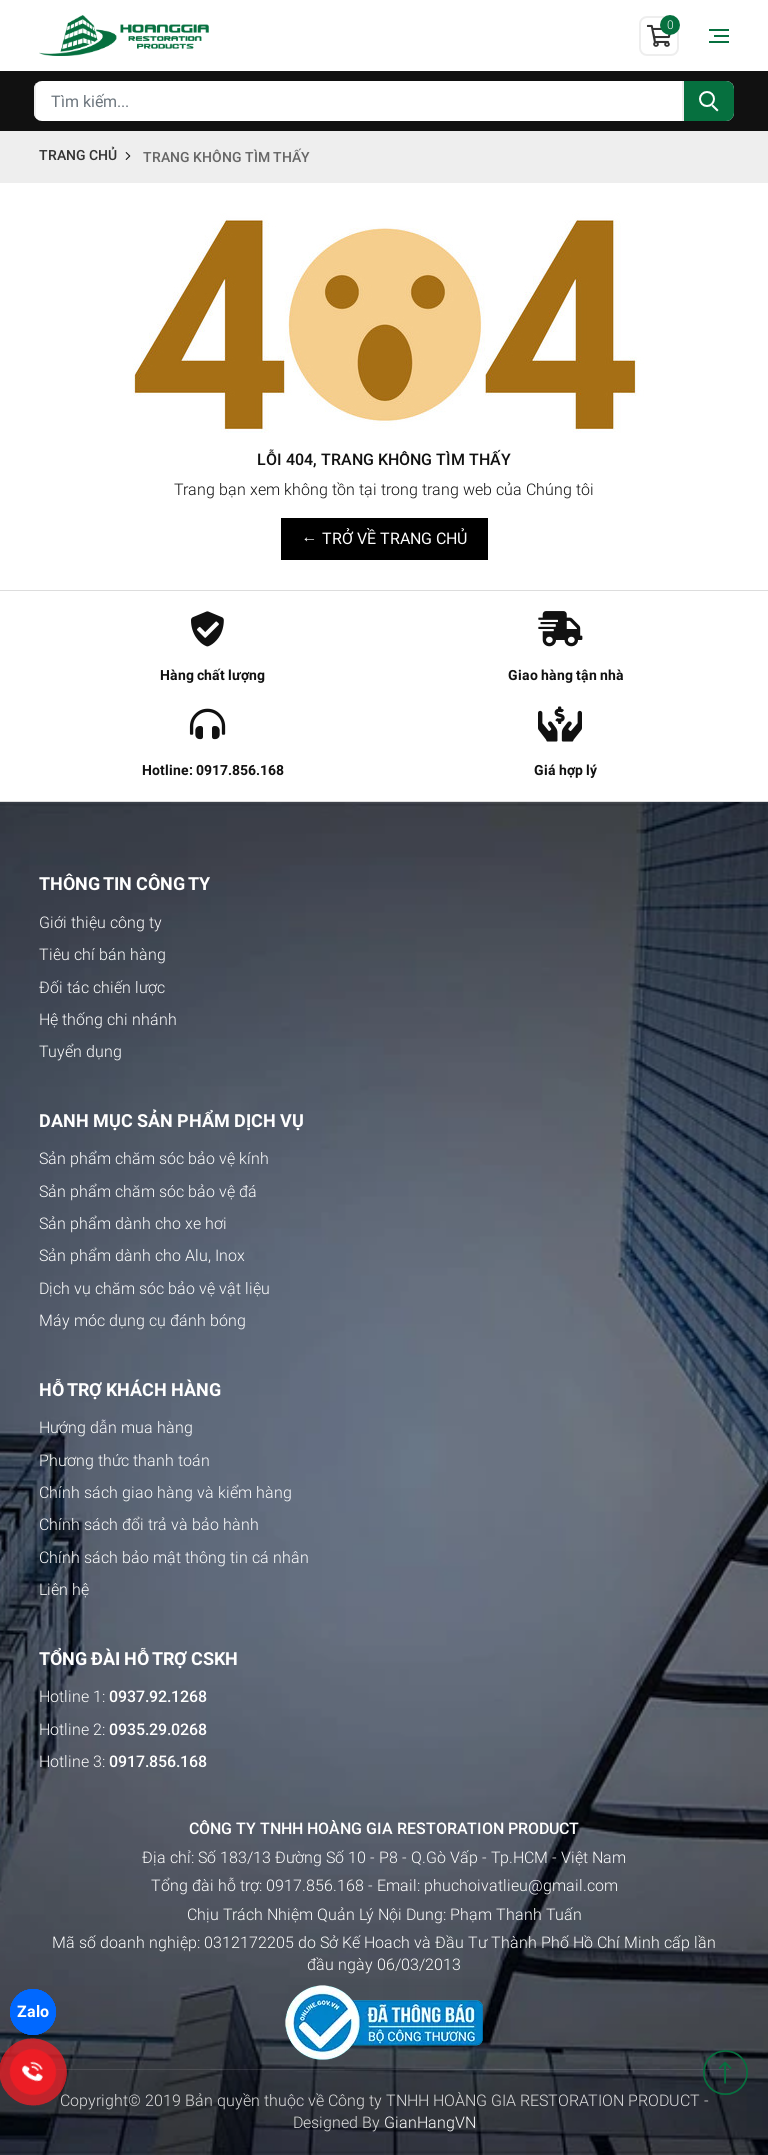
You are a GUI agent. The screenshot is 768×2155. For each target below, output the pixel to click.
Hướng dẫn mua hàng (116, 1427)
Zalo (33, 2011)
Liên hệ (64, 1589)
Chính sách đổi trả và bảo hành (149, 1524)
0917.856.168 (315, 1885)
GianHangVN (430, 2122)
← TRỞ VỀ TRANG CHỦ (384, 538)
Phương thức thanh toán (124, 1460)
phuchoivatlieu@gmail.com (521, 1885)
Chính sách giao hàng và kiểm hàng (165, 1492)
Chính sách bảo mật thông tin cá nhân (174, 1557)
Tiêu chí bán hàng (102, 954)
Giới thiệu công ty (100, 922)
